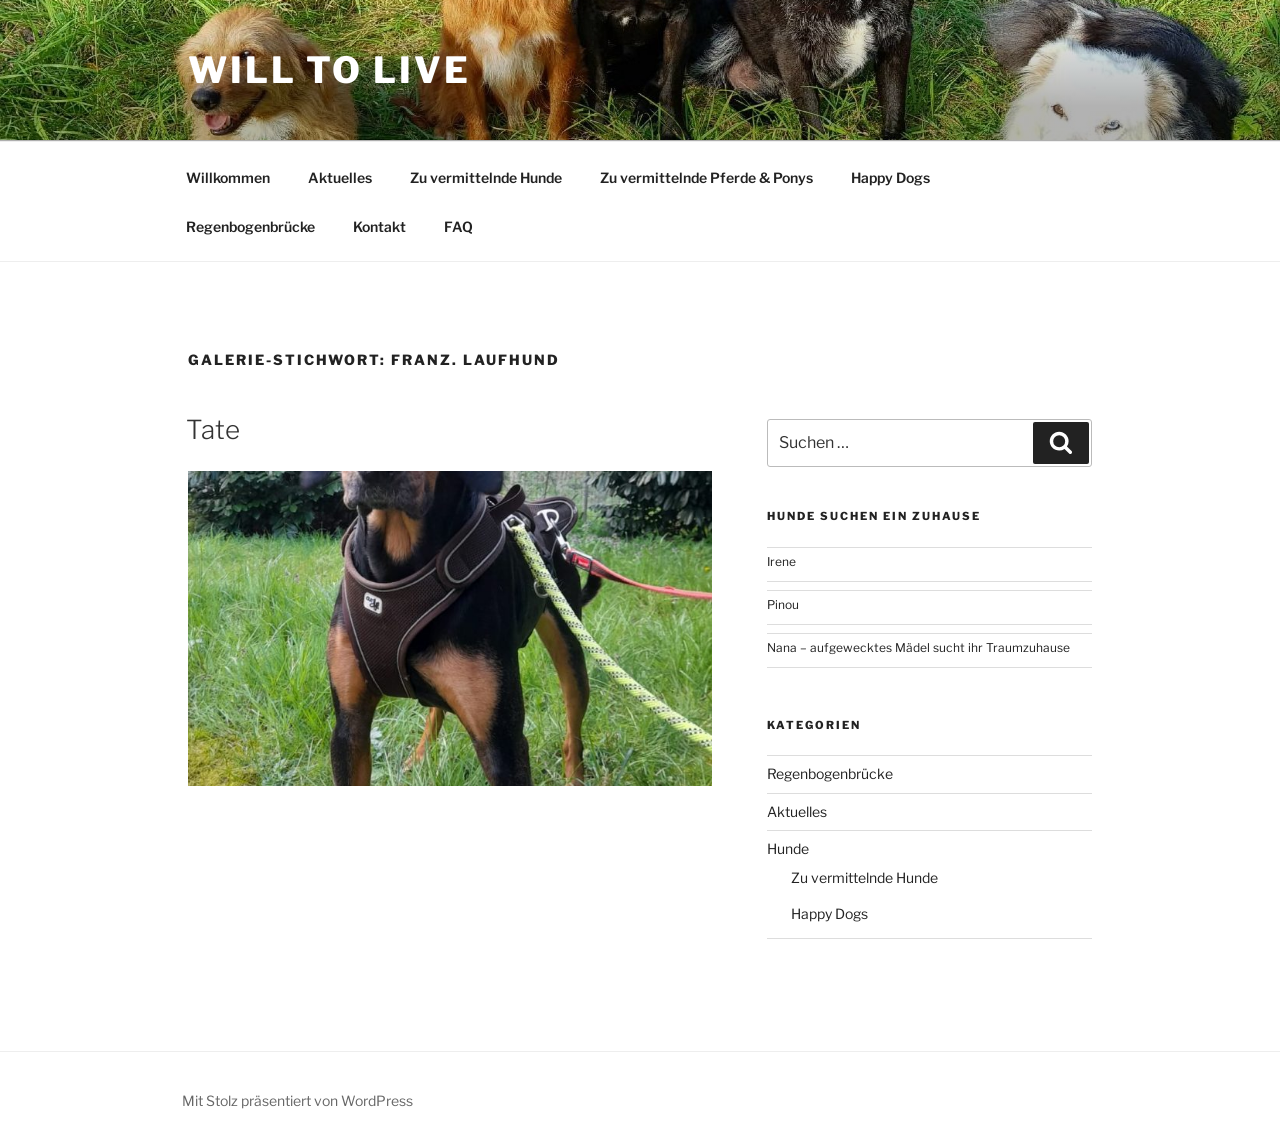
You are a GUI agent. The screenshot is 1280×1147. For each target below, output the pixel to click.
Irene (781, 561)
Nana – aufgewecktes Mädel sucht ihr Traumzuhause (918, 647)
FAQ (458, 226)
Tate (213, 429)
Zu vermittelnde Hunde (486, 177)
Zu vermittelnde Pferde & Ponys (706, 177)
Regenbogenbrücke (250, 226)
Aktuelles (340, 177)
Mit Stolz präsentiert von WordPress (297, 1100)
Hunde (788, 848)
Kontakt (379, 226)
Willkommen (228, 177)
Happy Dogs (890, 177)
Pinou (783, 604)
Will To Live (329, 70)
